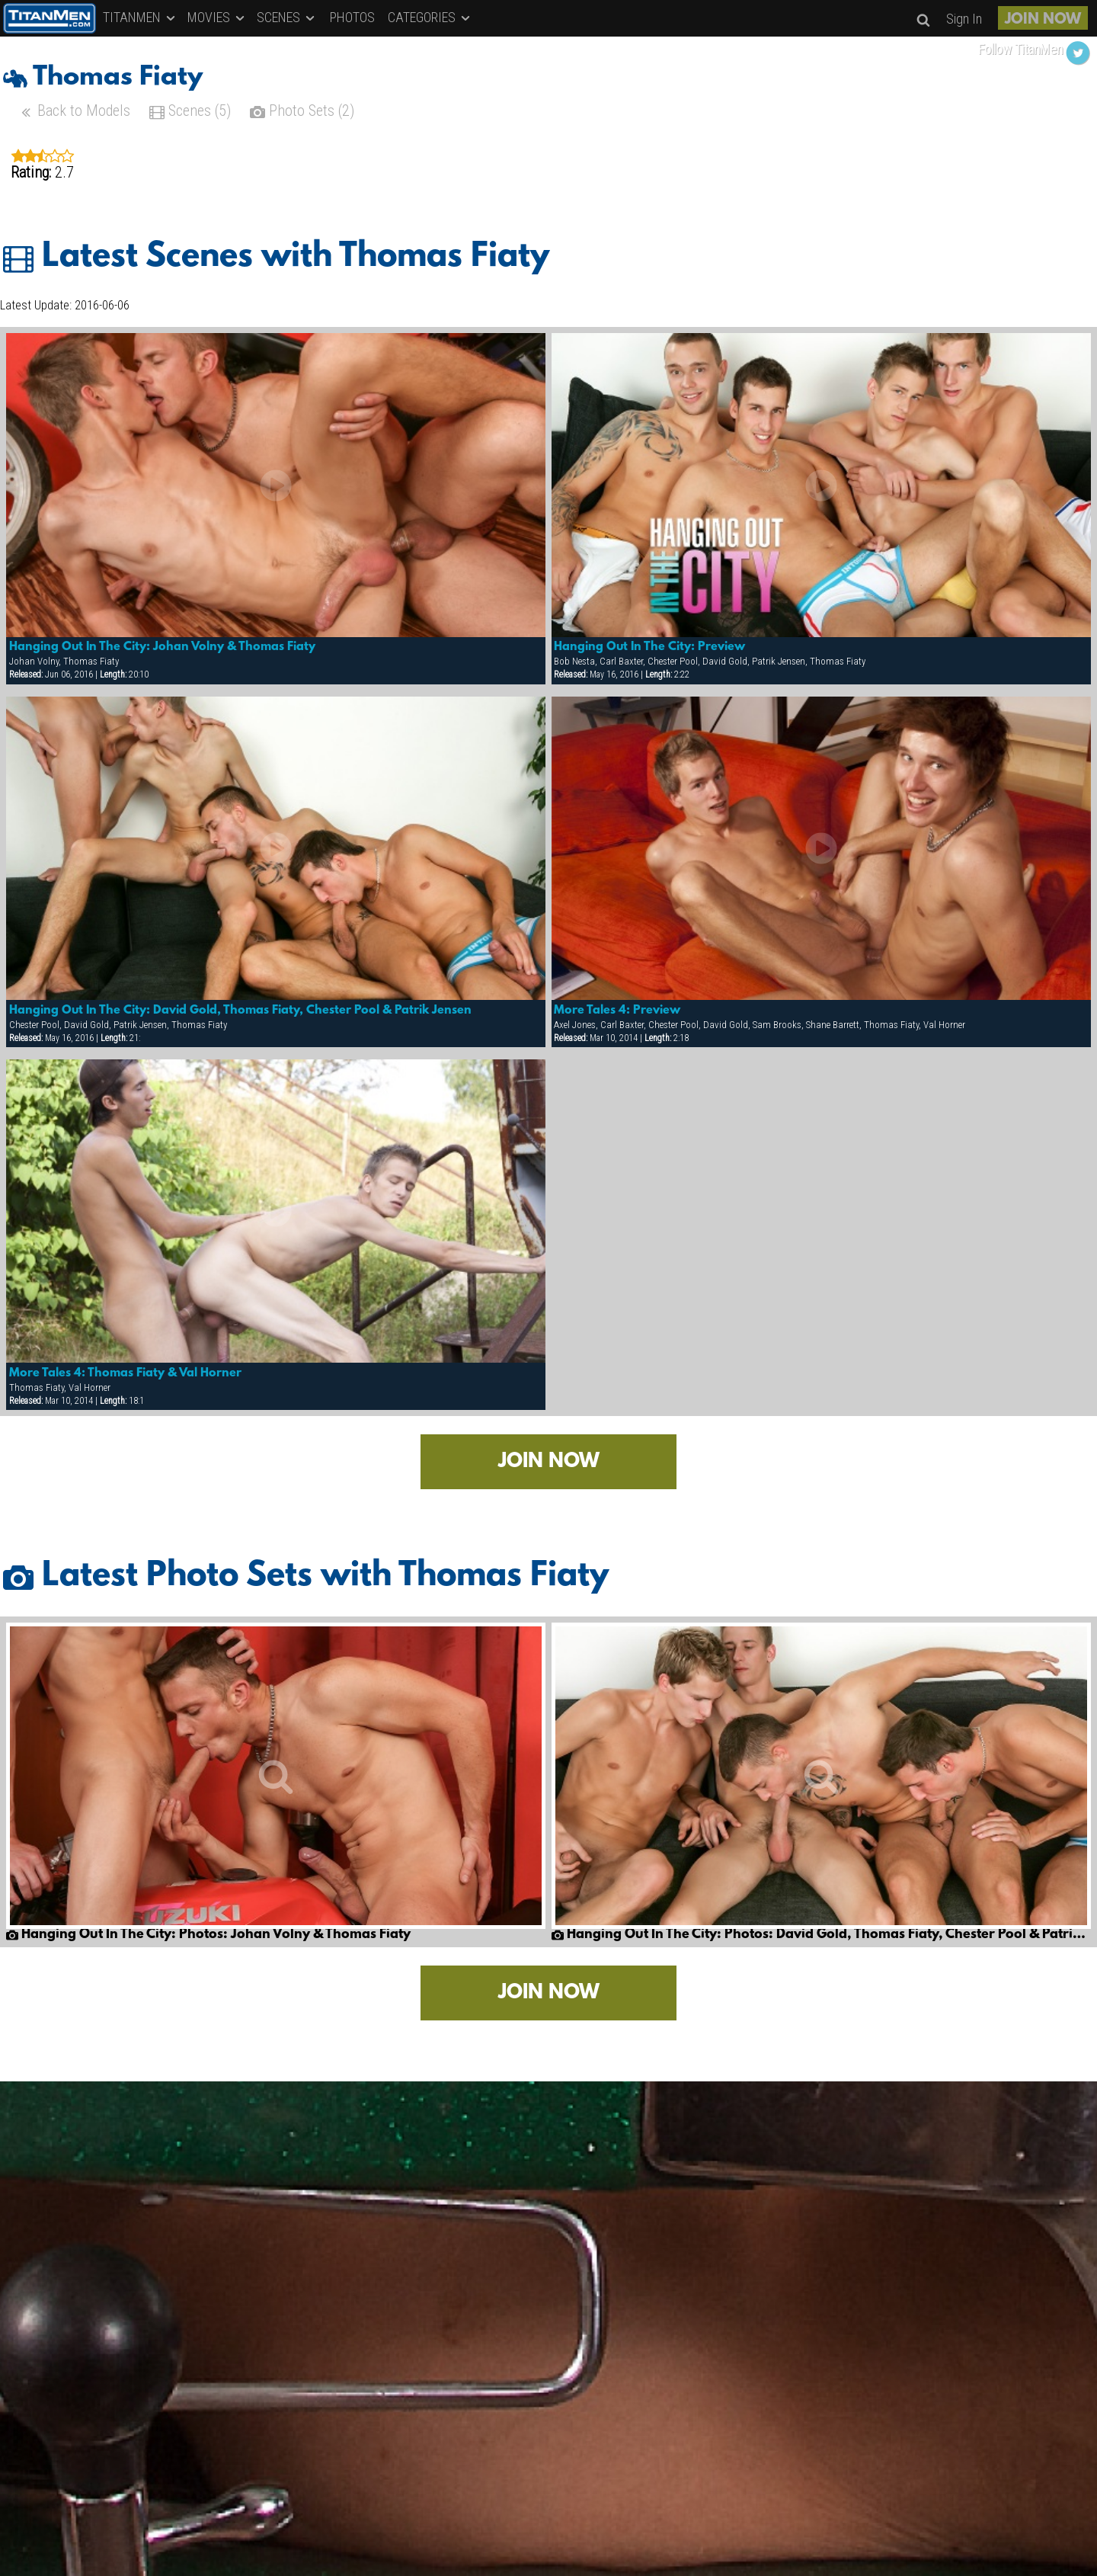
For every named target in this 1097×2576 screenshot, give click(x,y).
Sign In (964, 19)
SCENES (287, 17)
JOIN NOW (1043, 19)
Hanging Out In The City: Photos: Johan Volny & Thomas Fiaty (208, 1935)
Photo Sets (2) (302, 112)
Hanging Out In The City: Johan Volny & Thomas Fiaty (162, 647)
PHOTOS (352, 17)
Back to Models (74, 112)
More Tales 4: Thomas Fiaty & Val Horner (125, 1373)
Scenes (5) (190, 112)
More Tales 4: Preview (617, 1010)
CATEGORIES (430, 17)
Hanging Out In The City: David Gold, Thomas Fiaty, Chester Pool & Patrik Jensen (240, 1010)
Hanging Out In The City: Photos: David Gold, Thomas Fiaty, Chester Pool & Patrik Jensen (821, 1935)
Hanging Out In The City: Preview (649, 647)
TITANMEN (140, 17)
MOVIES (217, 17)
